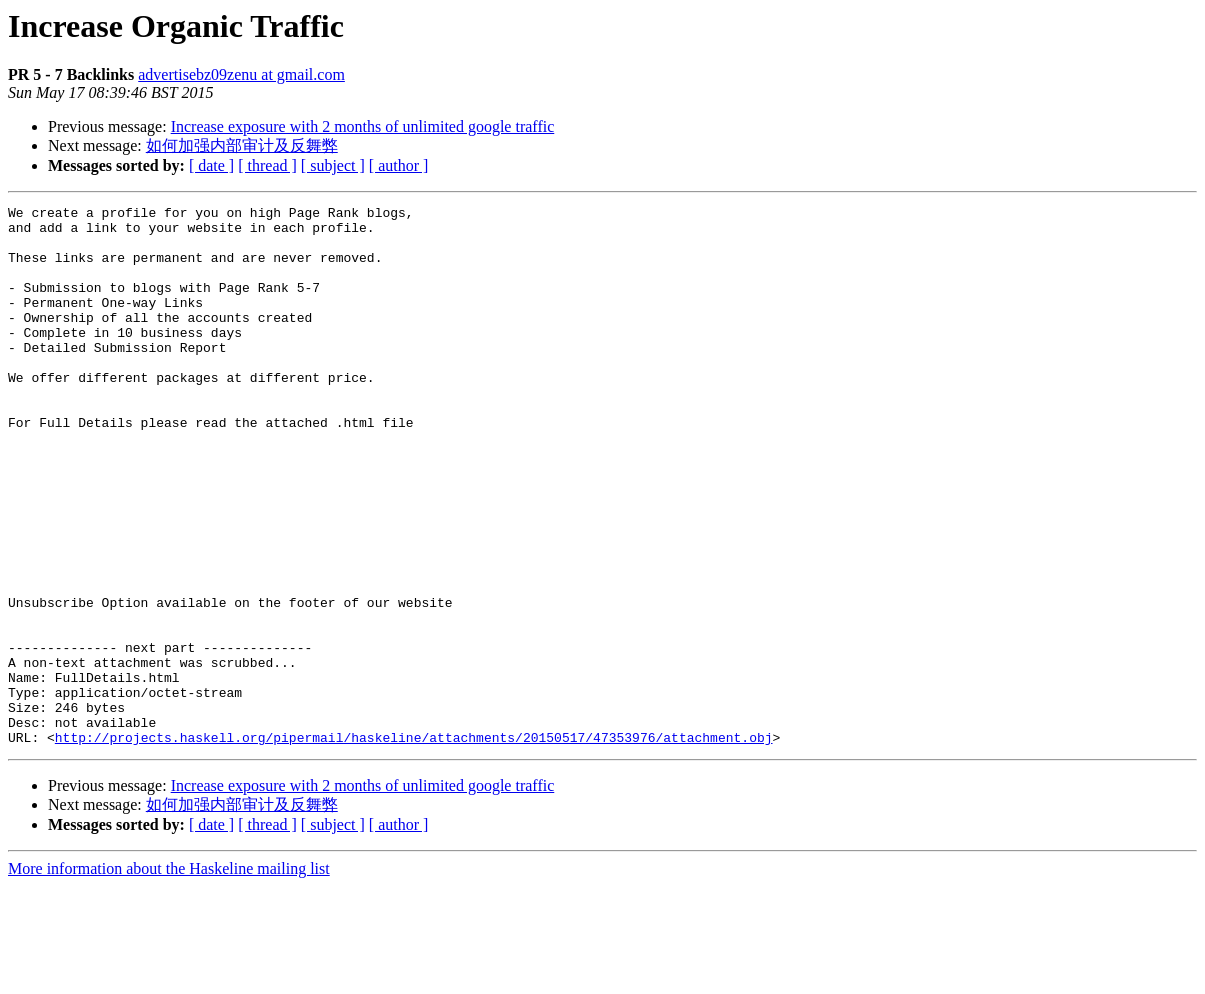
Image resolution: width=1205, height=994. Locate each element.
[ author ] (399, 165)
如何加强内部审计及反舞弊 (242, 145)
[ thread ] (267, 165)
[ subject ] (333, 165)
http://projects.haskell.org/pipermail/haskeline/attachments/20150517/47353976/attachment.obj (414, 845)
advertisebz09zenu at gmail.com (241, 74)
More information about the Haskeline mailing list (169, 976)
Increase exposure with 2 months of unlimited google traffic (363, 126)
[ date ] (211, 165)
